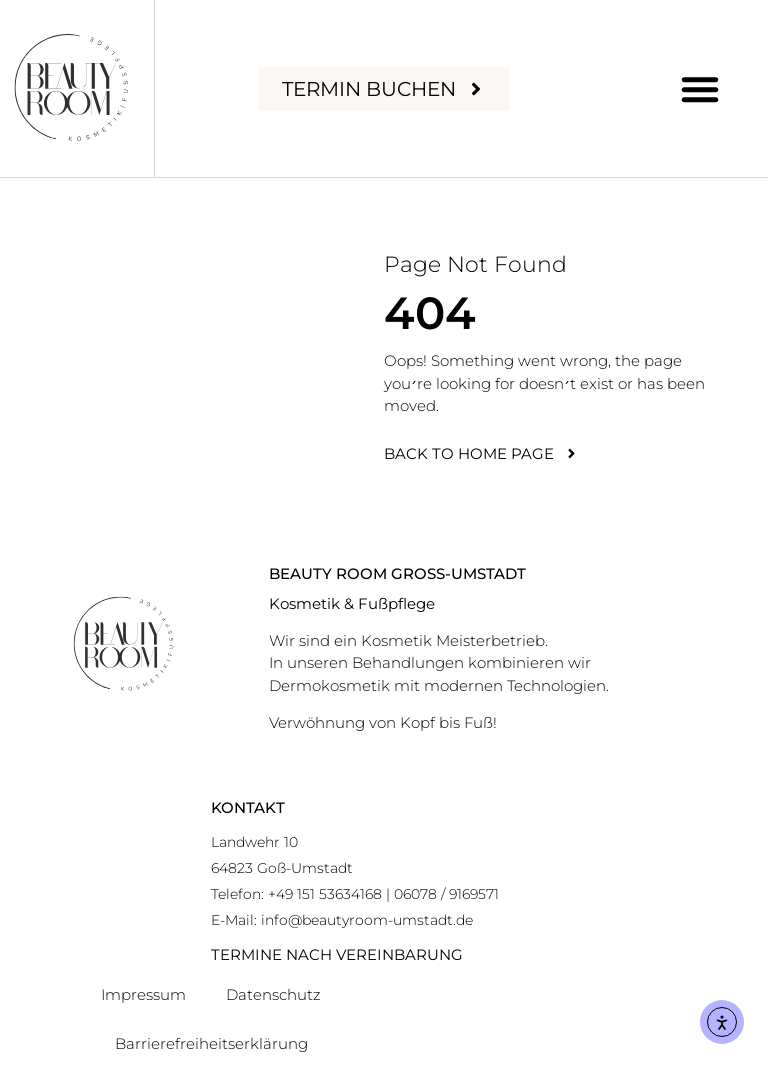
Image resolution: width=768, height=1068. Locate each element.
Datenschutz (273, 994)
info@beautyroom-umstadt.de (367, 920)
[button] (700, 89)
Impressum (143, 994)
